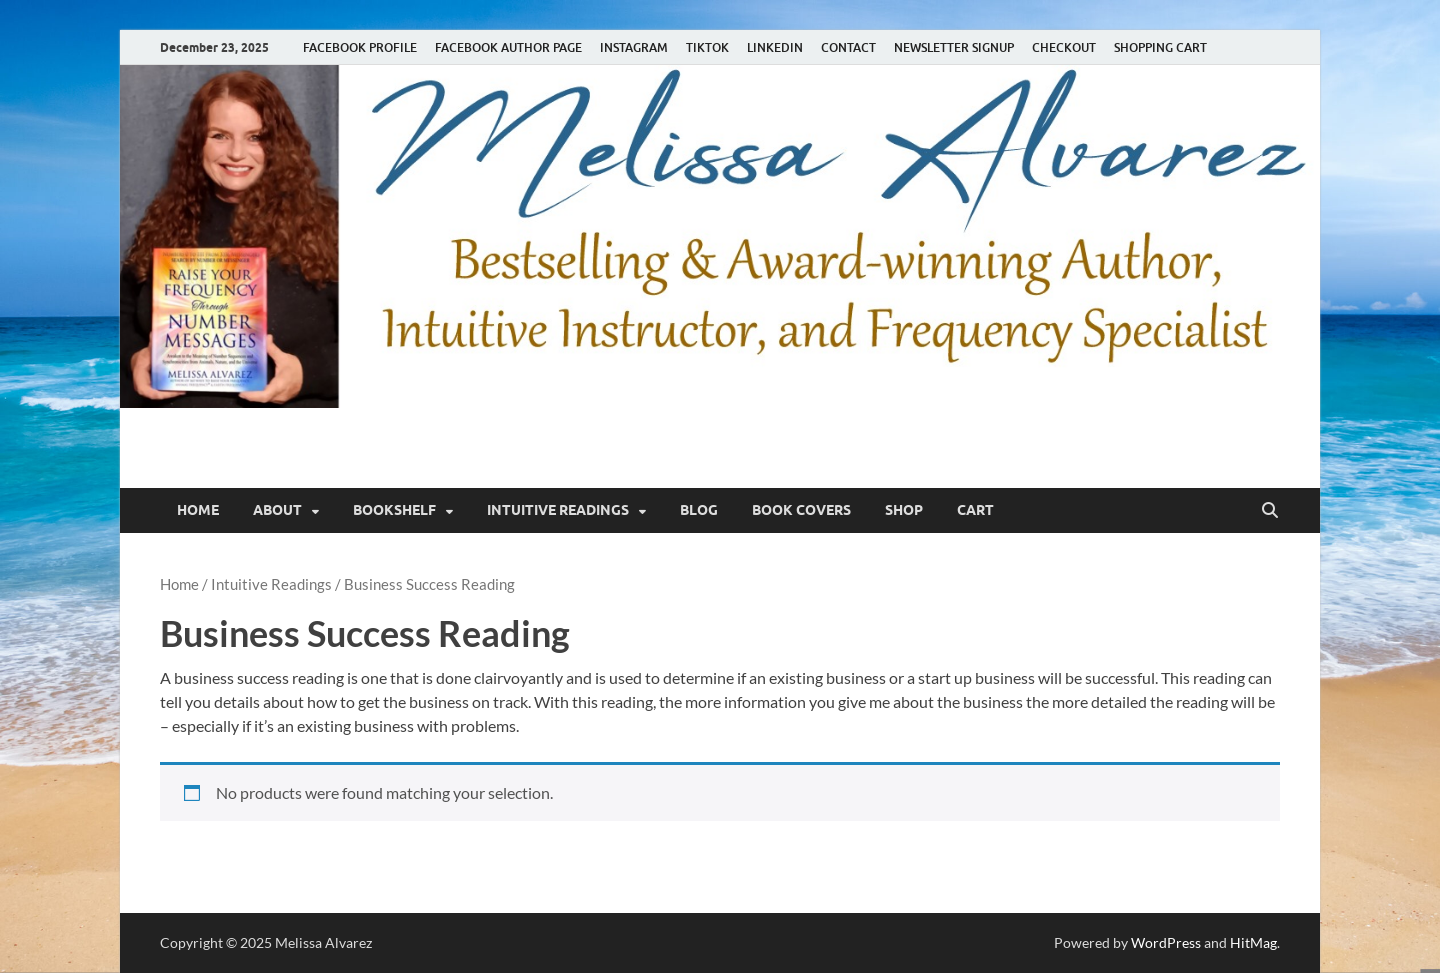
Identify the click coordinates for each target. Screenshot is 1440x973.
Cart (975, 510)
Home (198, 510)
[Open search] (1270, 511)
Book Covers (801, 510)
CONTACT (848, 47)
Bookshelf (394, 510)
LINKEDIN (775, 47)
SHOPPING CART (1160, 47)
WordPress (1166, 942)
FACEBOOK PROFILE (360, 47)
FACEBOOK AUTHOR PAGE (508, 47)
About (277, 510)
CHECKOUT (1064, 47)
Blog (699, 510)
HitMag (1253, 942)
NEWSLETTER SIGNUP (954, 47)
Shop (904, 510)
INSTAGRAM (634, 47)
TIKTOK (707, 47)
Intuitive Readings (558, 510)
